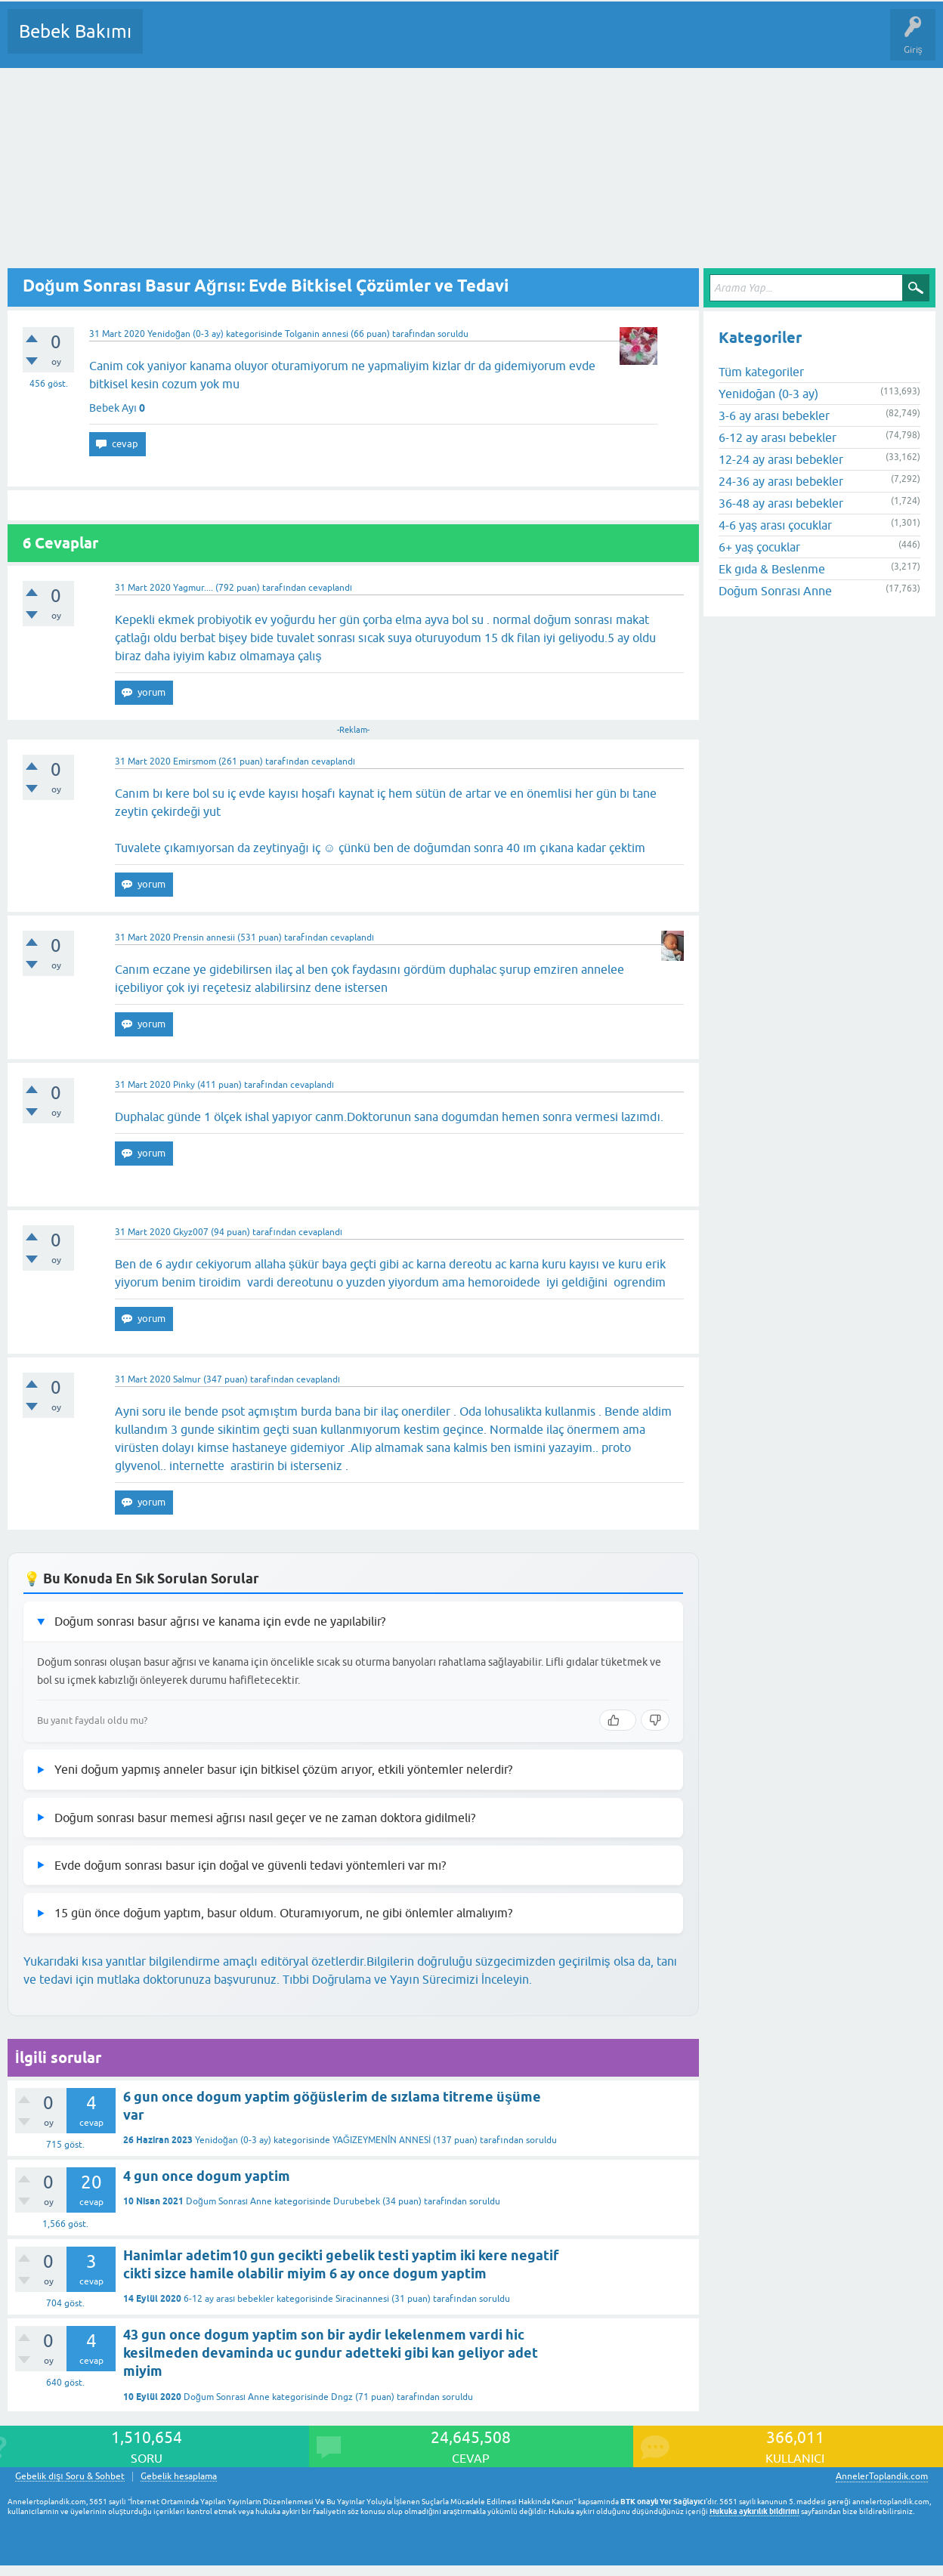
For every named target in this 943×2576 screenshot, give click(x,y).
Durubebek (356, 2201)
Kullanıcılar (372, 42)
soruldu (452, 334)
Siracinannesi (362, 2298)
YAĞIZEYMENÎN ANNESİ (381, 2140)
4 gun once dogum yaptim (206, 2176)
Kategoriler (309, 42)
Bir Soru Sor (435, 42)
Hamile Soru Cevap (634, 42)
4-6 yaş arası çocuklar (775, 525)
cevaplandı (330, 587)
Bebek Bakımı (75, 31)
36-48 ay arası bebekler (781, 503)
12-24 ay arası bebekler (781, 459)
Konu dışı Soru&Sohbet (526, 42)
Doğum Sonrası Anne (229, 2201)
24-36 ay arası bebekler (781, 481)
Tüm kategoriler (761, 371)
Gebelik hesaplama (179, 2477)
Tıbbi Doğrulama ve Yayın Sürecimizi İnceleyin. (407, 1979)
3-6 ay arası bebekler (774, 415)
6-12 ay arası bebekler (229, 2298)
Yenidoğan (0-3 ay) (185, 334)
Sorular (169, 42)
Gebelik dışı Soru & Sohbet (70, 2477)
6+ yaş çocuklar (759, 547)
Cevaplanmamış (235, 42)
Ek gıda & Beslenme (772, 569)
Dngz (342, 2397)
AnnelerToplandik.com (882, 2476)
